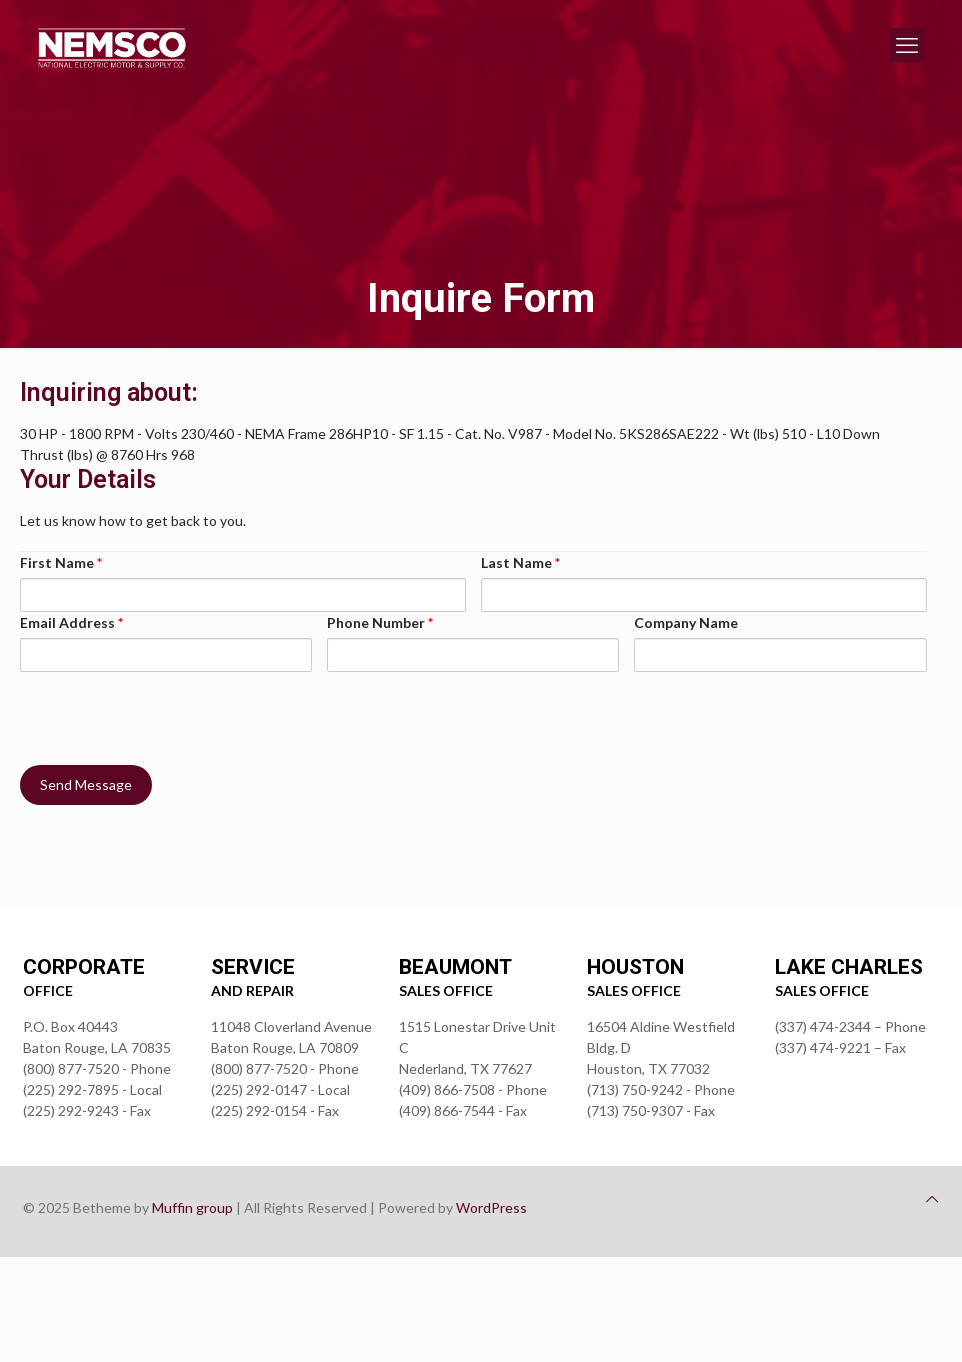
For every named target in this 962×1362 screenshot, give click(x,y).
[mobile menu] (907, 45)
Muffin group (192, 1207)
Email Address (71, 622)
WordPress (491, 1207)
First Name (61, 562)
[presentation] (172, 711)
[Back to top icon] (932, 1198)
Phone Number (380, 622)
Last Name (520, 562)
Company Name (686, 622)
